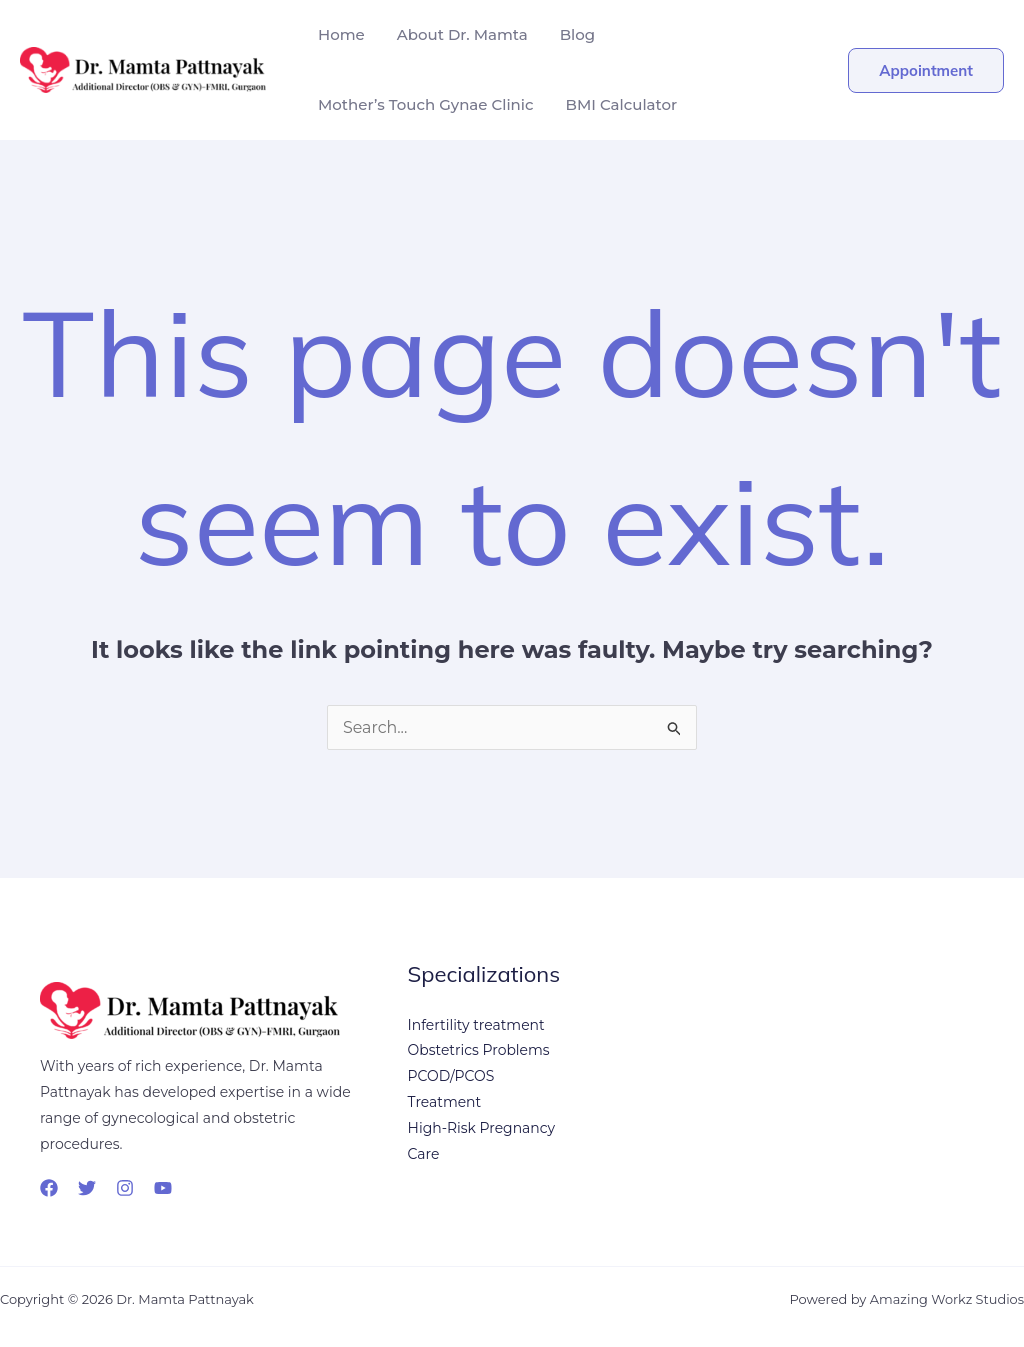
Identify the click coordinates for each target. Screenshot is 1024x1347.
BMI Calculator (622, 104)
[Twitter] (87, 1188)
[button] (926, 70)
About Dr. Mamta (462, 34)
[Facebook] (49, 1188)
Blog (577, 34)
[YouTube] (163, 1188)
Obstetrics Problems (479, 1052)
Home (341, 34)
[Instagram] (125, 1188)
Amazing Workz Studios (946, 1299)
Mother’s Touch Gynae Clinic (426, 104)
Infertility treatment (477, 1026)
